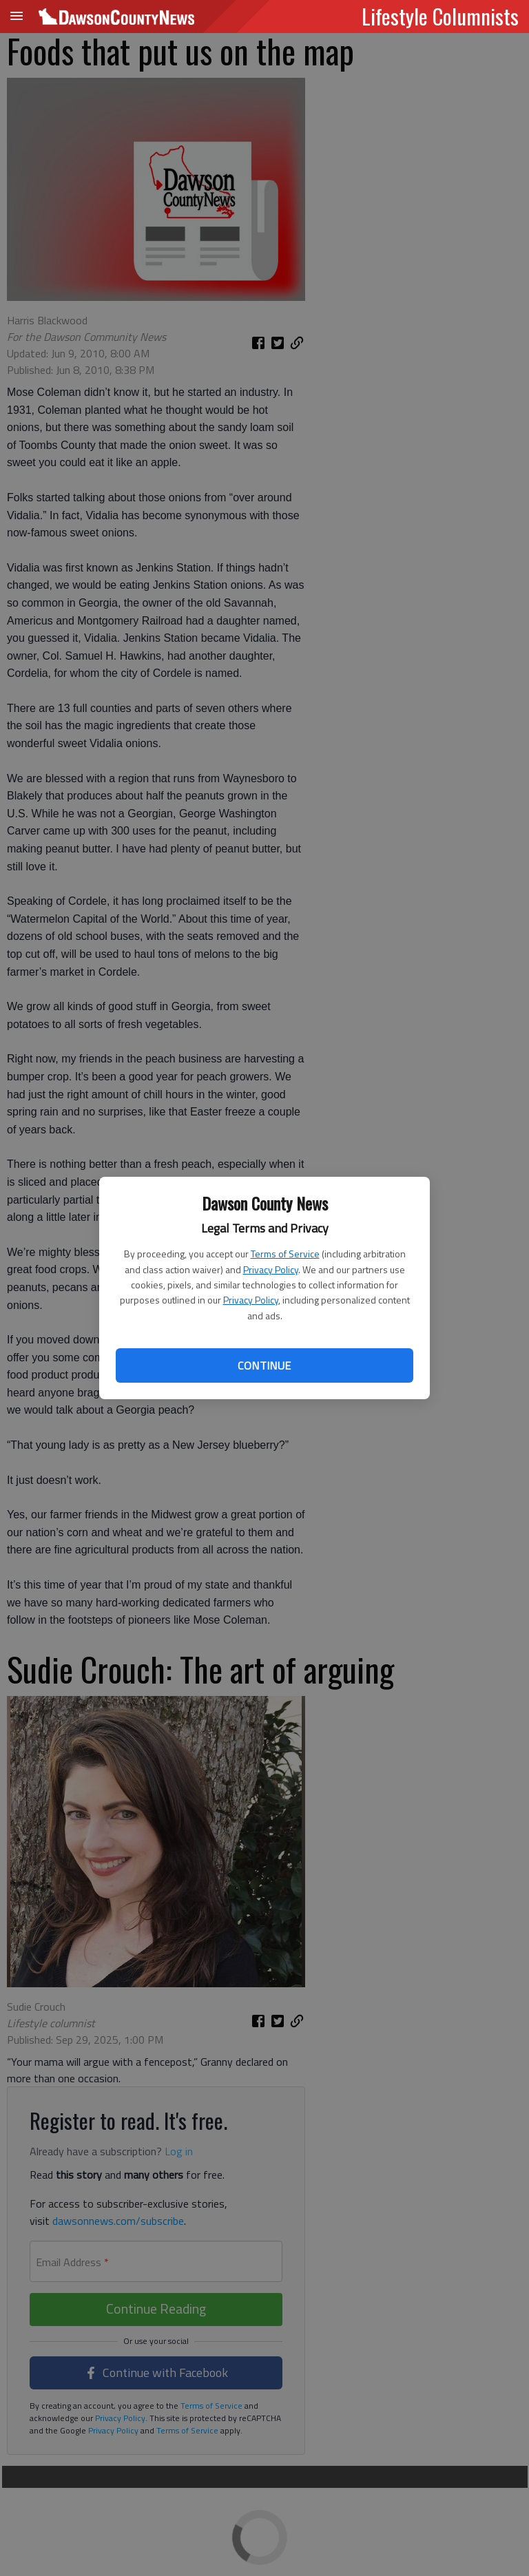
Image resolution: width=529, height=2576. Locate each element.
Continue (264, 1365)
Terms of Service (285, 1253)
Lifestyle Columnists (440, 16)
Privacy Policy (270, 1269)
